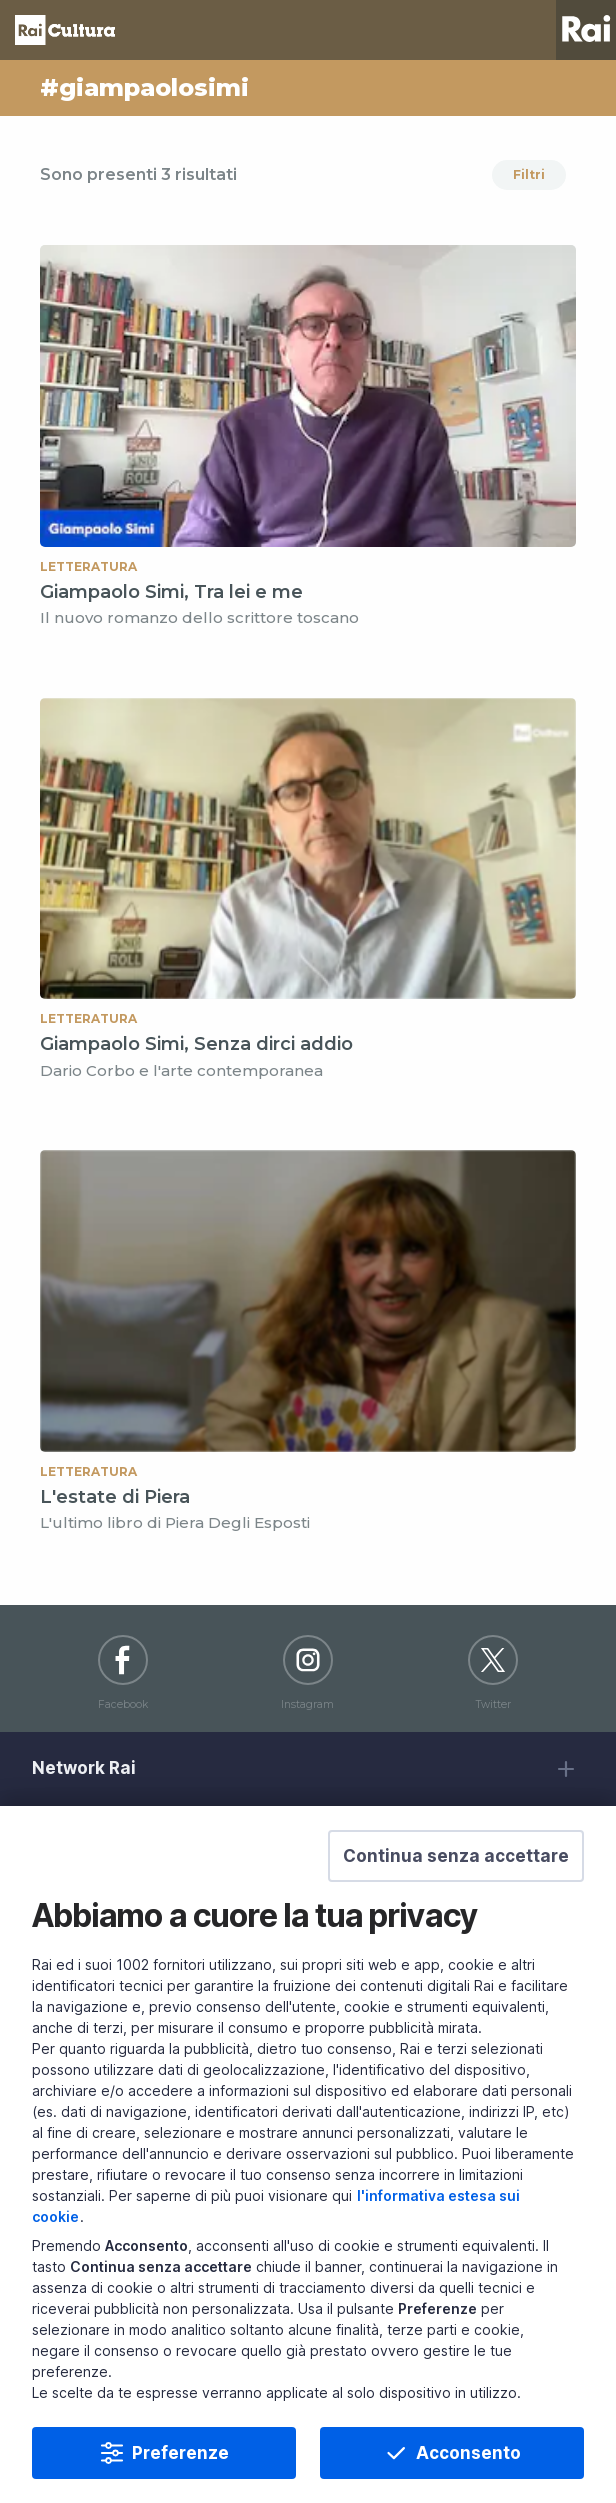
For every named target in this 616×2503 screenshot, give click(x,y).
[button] (456, 1869)
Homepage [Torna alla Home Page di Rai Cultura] (65, 30)
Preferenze (180, 2466)
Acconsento (468, 2466)
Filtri (529, 174)
